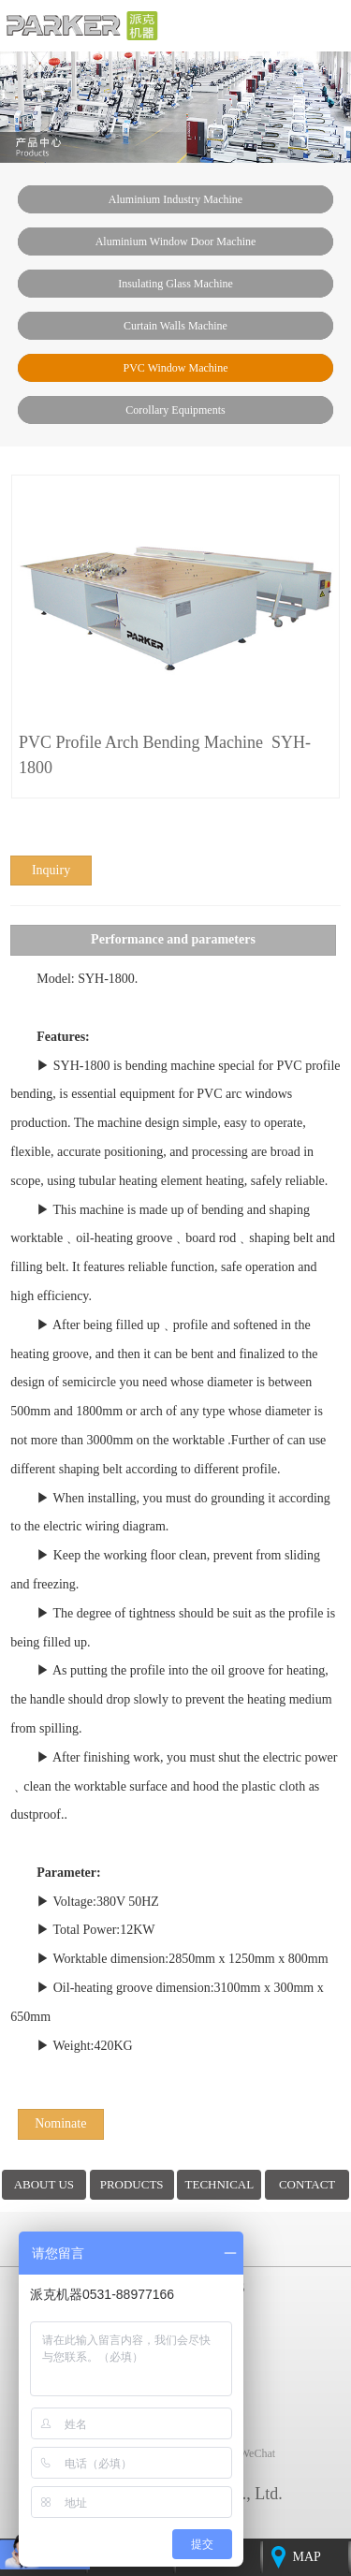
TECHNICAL (220, 2184)
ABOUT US (44, 2184)
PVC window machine (176, 367)
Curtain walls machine (175, 325)
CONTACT (307, 2184)
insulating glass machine (175, 283)
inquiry (51, 870)
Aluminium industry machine (175, 199)
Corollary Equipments (175, 410)
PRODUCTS (132, 2184)
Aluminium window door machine (175, 241)
